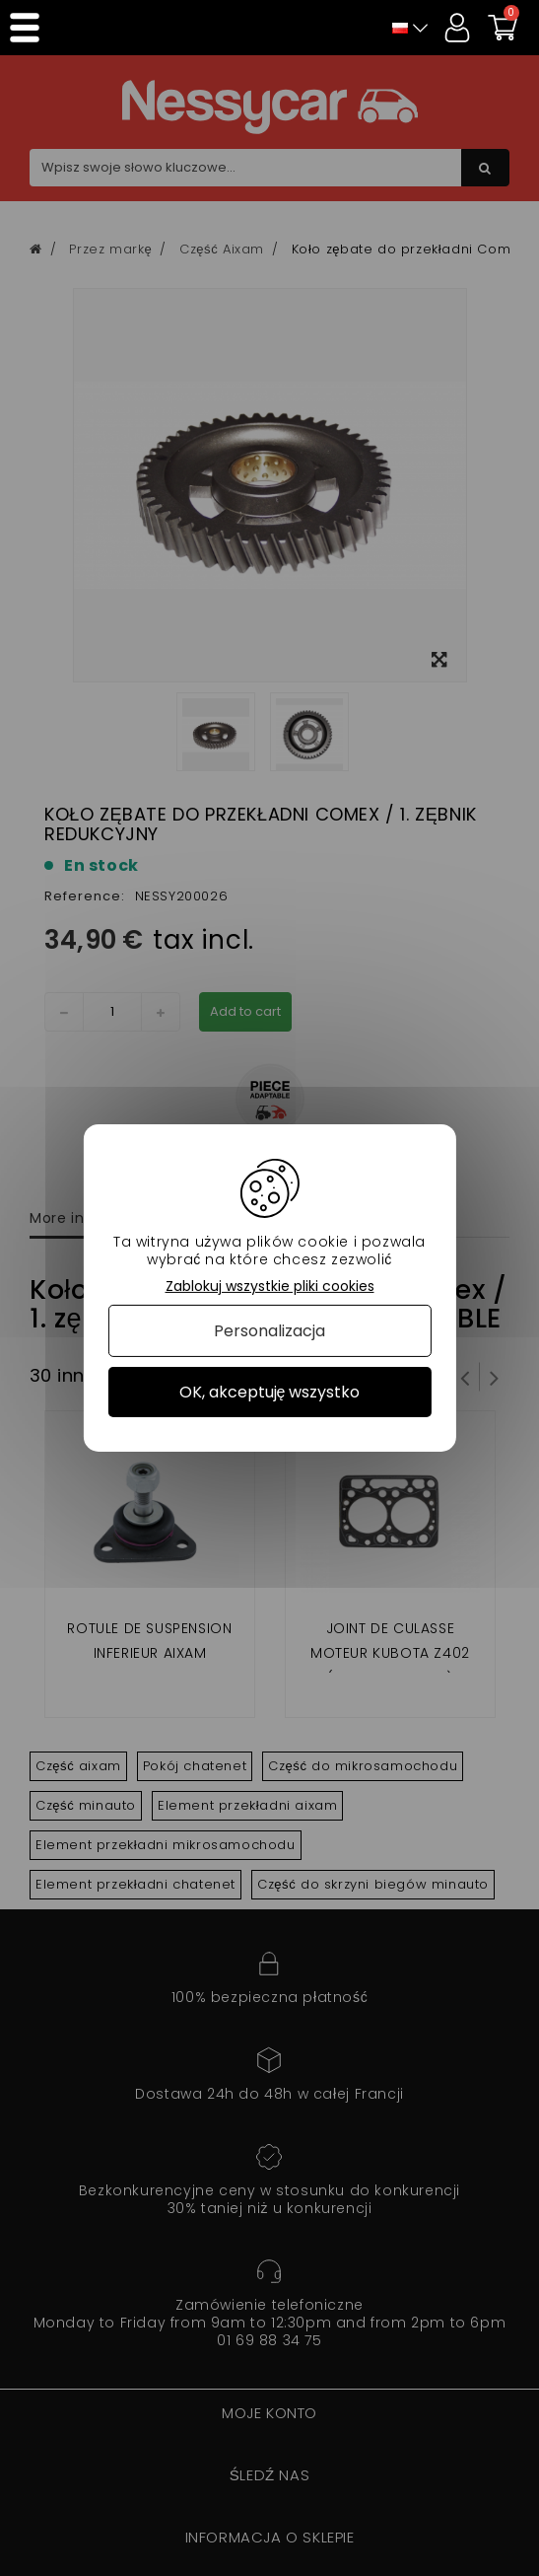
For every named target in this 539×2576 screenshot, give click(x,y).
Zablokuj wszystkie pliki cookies (270, 1286)
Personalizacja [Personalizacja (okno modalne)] (269, 1331)
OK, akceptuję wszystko (270, 1392)
